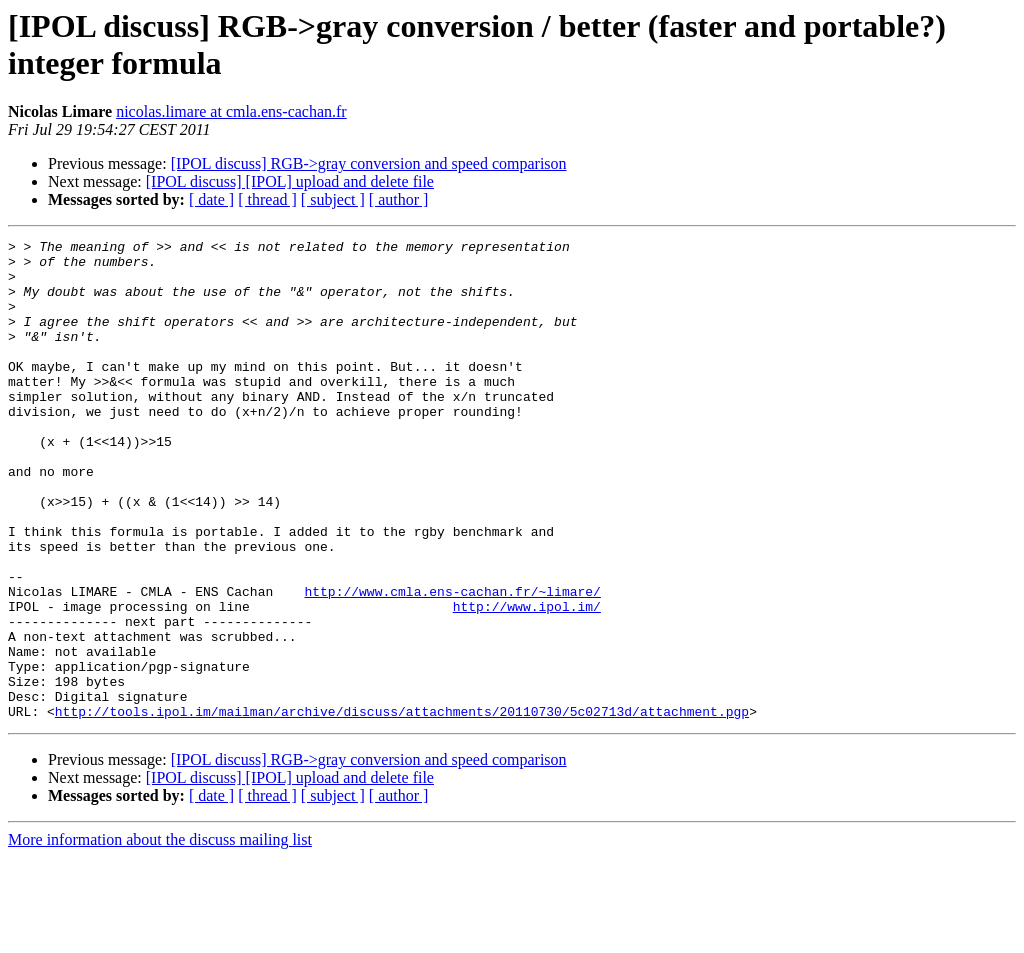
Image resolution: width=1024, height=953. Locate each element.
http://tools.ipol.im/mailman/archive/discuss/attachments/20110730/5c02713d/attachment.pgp (402, 807)
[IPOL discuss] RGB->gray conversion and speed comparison (369, 163)
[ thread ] (267, 199)
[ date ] (211, 199)
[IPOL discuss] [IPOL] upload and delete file (290, 181)
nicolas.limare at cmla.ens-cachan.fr (231, 111)
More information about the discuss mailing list (160, 935)
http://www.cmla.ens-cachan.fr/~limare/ (452, 663)
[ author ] (399, 199)
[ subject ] (333, 199)
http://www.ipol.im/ (527, 681)
